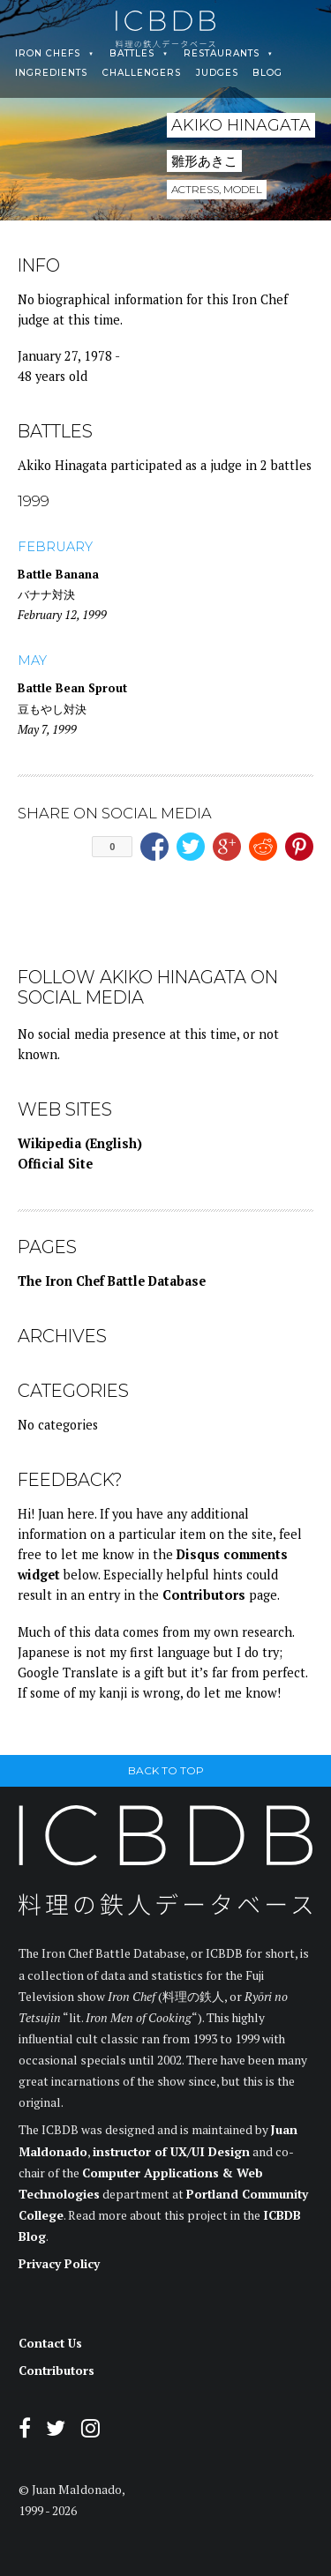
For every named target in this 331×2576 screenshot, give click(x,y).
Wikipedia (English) (80, 1143)
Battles (131, 53)
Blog (267, 73)
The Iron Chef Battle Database (112, 1281)
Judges (217, 73)
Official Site (55, 1163)
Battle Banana (58, 574)
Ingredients (51, 73)
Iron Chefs (47, 53)
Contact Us (50, 2343)
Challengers (141, 73)
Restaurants (222, 53)
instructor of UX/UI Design (171, 2152)
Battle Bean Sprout (72, 688)
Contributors (203, 1595)
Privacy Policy (59, 2264)
